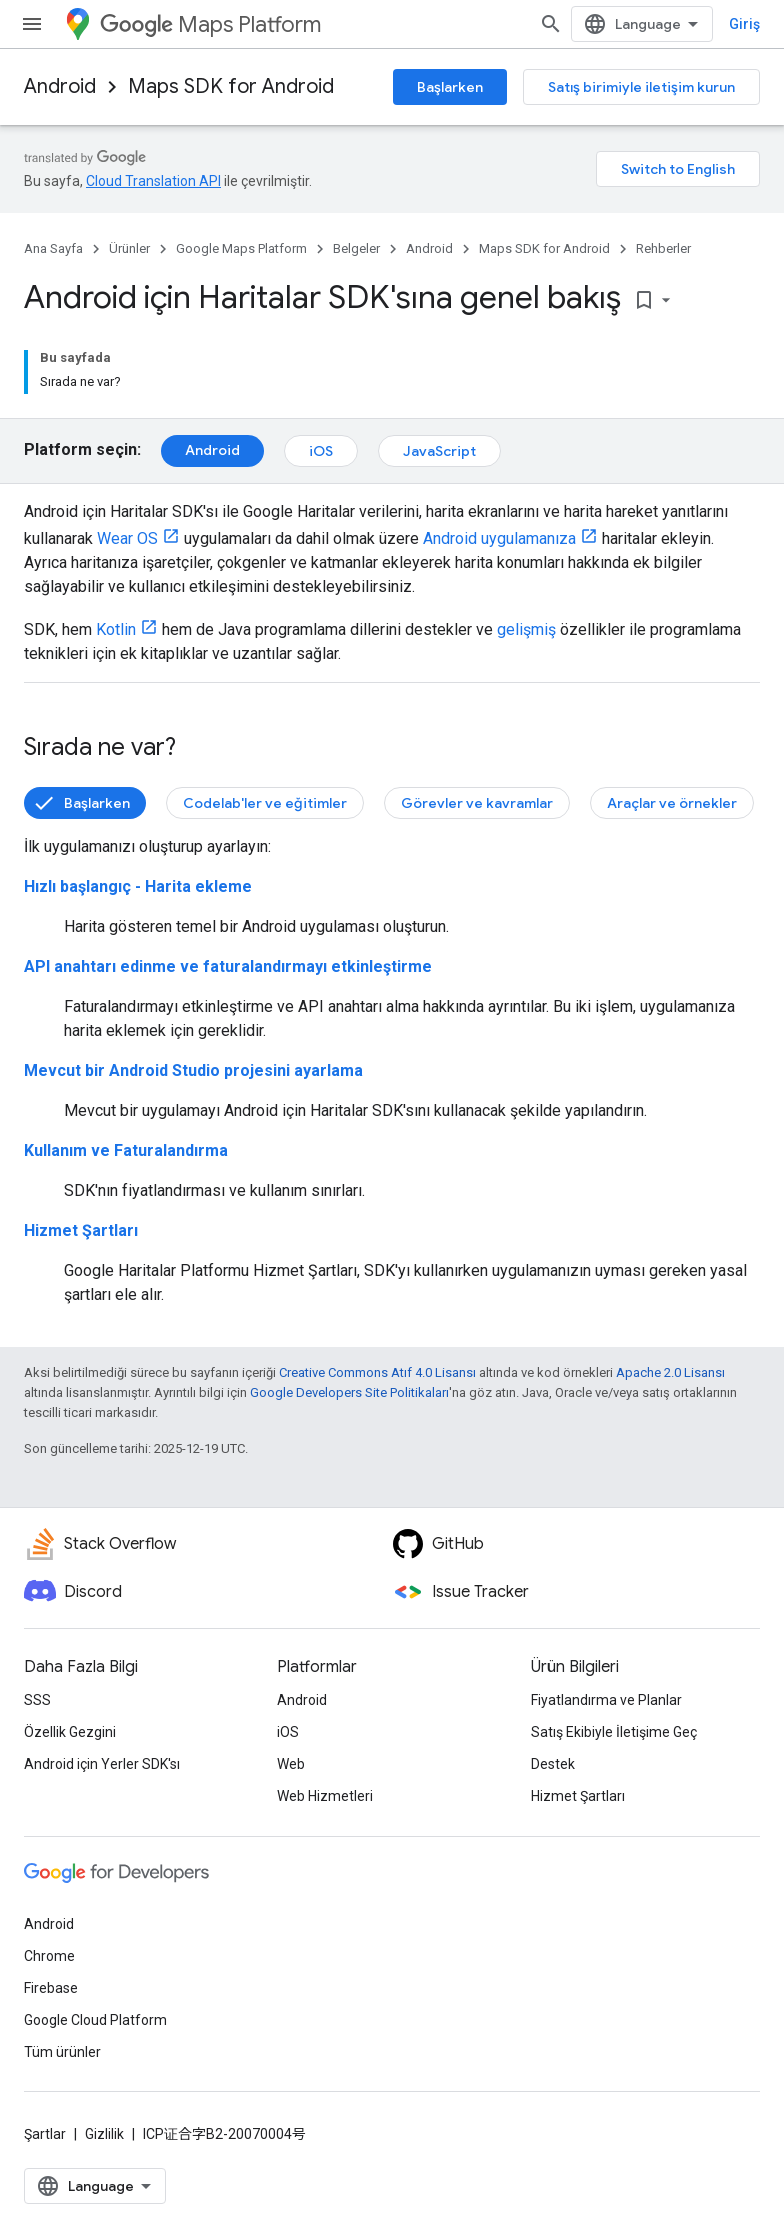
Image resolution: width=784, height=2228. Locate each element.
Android (60, 86)
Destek (553, 1764)
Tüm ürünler (62, 2052)
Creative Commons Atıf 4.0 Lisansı (377, 1372)
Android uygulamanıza (499, 538)
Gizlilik (104, 2134)
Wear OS (127, 538)
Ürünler (129, 248)
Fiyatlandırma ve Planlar (606, 1700)
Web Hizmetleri (325, 1796)
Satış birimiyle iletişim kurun (641, 87)
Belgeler (356, 248)
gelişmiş (526, 629)
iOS (321, 451)
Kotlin (116, 629)
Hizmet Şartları (81, 1230)
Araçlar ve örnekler (672, 803)
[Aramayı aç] (551, 24)
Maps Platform (210, 24)
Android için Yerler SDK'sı (102, 1764)
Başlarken (450, 87)
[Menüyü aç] (32, 24)
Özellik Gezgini (70, 1732)
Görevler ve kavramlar (477, 803)
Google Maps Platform (241, 248)
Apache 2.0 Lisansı (670, 1372)
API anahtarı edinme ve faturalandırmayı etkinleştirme (228, 966)
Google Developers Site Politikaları (349, 1392)
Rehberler (663, 248)
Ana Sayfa (53, 248)
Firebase (51, 1988)
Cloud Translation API (153, 181)
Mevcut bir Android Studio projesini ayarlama (193, 1070)
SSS (37, 1700)
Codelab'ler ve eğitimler (265, 803)
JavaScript (439, 451)
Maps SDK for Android (231, 86)
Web (291, 1764)
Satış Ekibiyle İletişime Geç (614, 1732)
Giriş (744, 24)
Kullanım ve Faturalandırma (126, 1150)
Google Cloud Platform (95, 2020)
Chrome (49, 1956)
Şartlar (45, 2134)
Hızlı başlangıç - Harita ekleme (138, 886)
